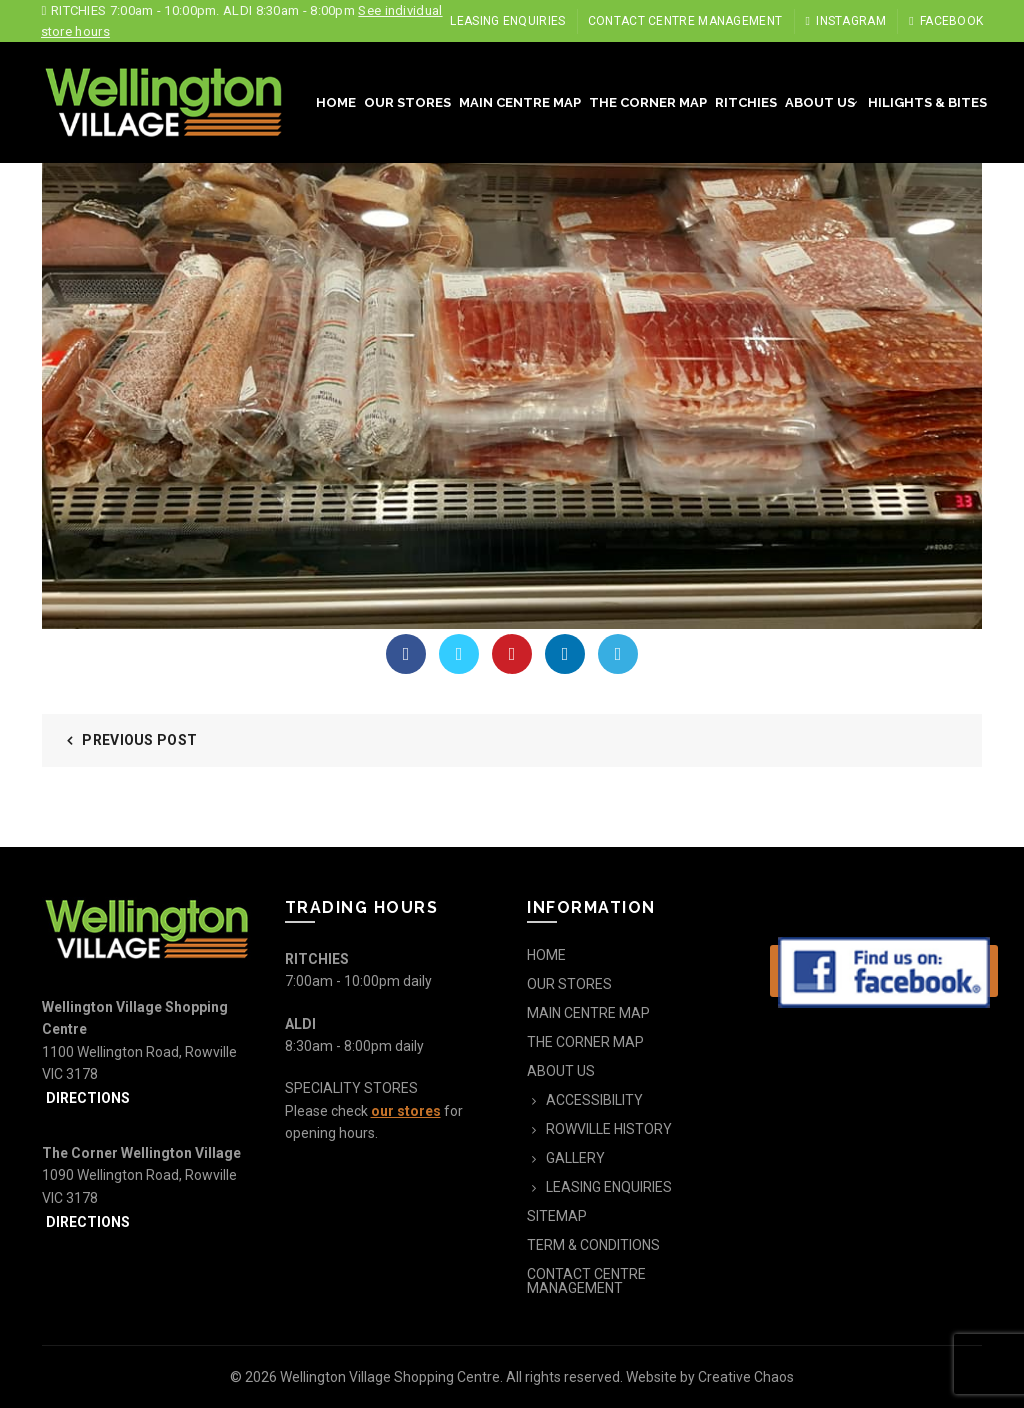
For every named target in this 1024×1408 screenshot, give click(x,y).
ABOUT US (820, 102)
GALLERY (575, 1158)
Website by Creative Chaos (710, 1377)
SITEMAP (557, 1216)
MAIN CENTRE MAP (520, 102)
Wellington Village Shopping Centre (390, 1377)
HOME (336, 102)
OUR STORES (407, 102)
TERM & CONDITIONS (593, 1245)
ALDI (300, 1024)
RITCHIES (746, 102)
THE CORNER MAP (648, 102)
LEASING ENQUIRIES (507, 21)
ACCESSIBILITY (594, 1100)
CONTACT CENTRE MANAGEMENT (685, 21)
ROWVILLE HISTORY (609, 1129)
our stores (406, 1111)
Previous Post (139, 740)
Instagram (845, 21)
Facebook (945, 21)
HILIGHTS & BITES (927, 102)
